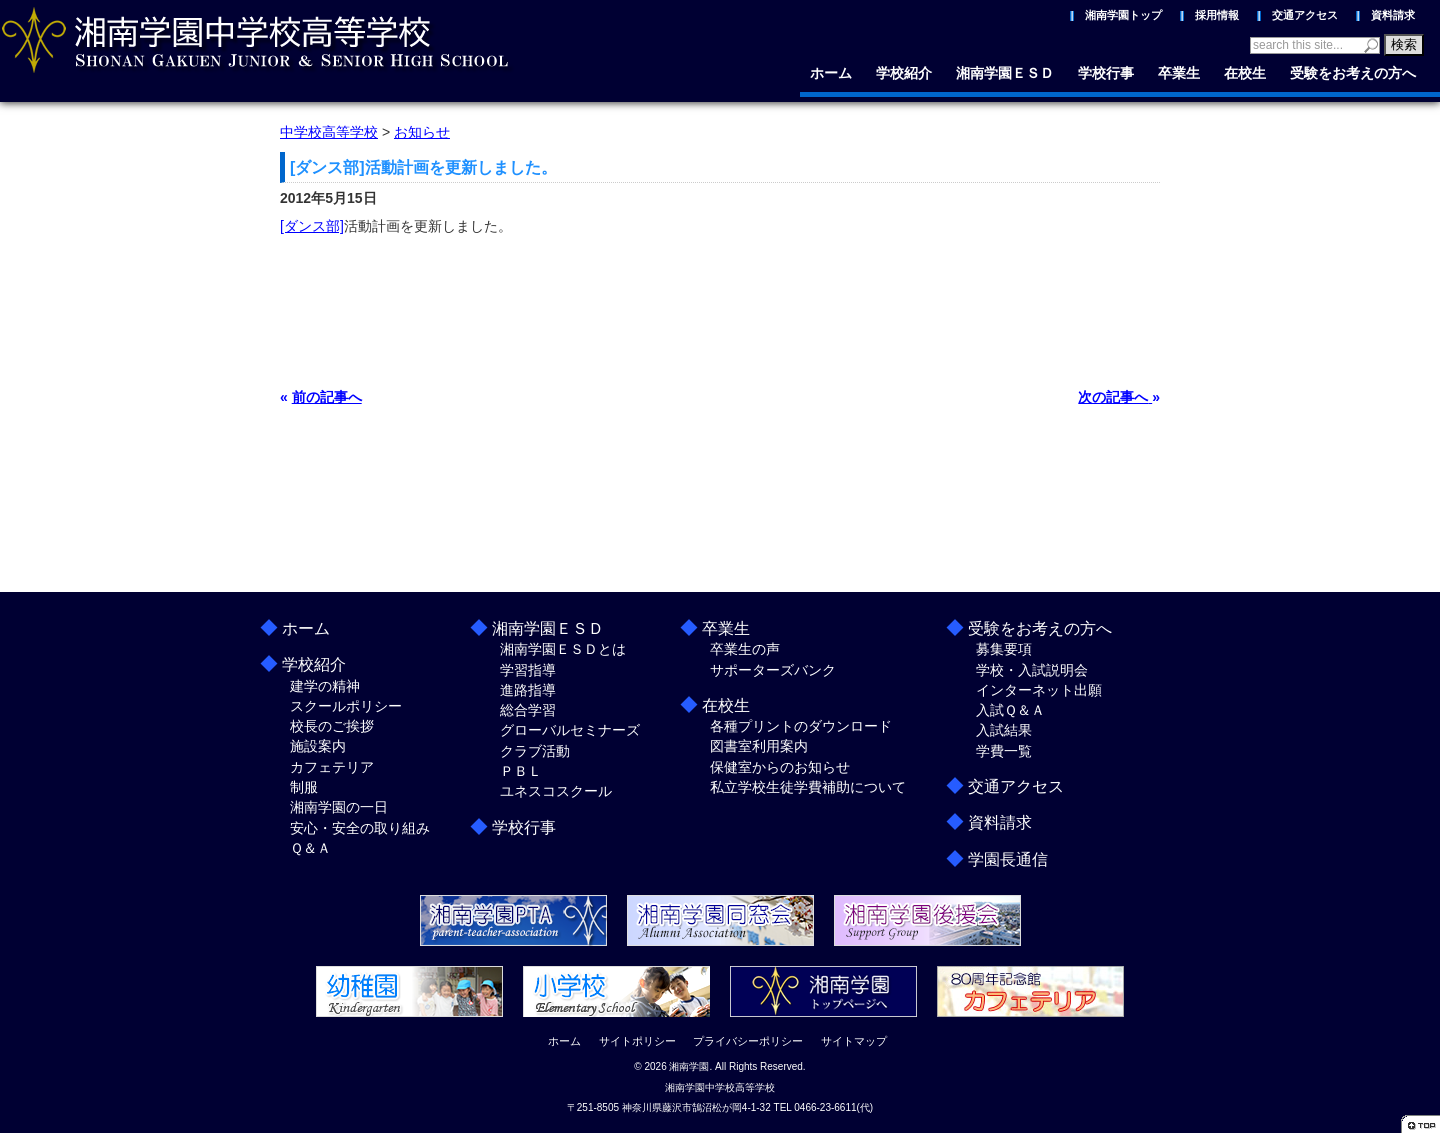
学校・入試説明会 (1032, 670)
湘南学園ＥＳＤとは (563, 649)
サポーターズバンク (773, 670)
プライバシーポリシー (748, 1041)
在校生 (1245, 73)
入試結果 (1004, 730)
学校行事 (1106, 73)
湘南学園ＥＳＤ (1005, 73)
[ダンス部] (312, 226)
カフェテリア (332, 767)
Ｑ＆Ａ (310, 848)
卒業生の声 (745, 649)
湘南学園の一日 (339, 807)
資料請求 (1393, 15)
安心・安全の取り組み (360, 828)
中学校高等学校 (329, 132)
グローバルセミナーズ (570, 730)
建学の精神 (325, 686)
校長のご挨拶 (332, 726)
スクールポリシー (346, 706)
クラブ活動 (535, 751)
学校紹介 (904, 73)
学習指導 (528, 670)
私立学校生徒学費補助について (808, 787)
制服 (304, 787)
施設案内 (318, 746)
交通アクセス (1305, 15)
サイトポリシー (637, 1041)
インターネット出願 (1039, 690)
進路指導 (528, 690)
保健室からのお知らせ (780, 767)
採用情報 (1217, 15)
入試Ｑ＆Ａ (1010, 710)
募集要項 (1004, 649)
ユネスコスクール (556, 791)
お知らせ (422, 132)
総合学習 (528, 710)
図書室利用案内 (759, 746)
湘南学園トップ (1123, 15)
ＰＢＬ (521, 771)
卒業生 (1179, 73)
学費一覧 (1004, 751)
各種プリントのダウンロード (801, 726)
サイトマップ (854, 1041)
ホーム (831, 73)
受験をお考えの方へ (1353, 73)
